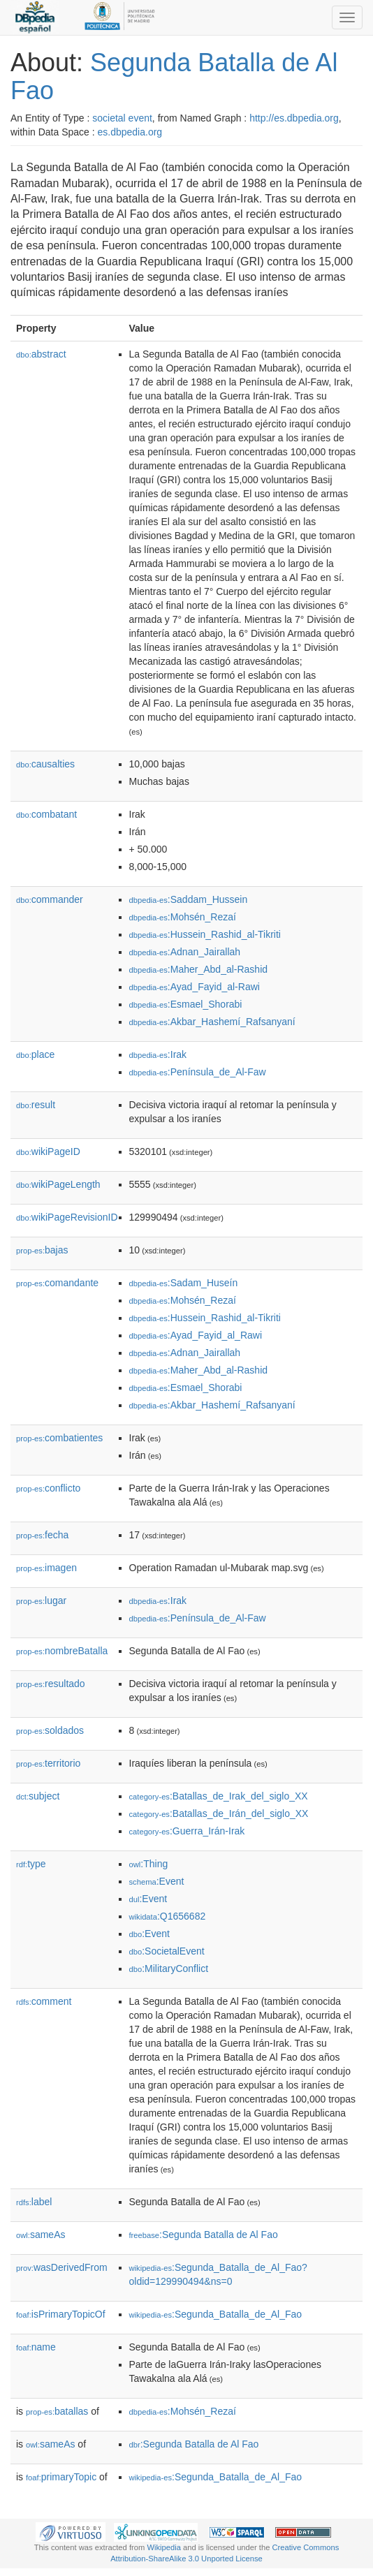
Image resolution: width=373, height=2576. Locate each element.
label (34, 2201)
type (31, 1863)
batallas (57, 2411)
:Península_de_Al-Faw (197, 1071)
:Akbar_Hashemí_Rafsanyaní (212, 1021)
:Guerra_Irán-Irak (187, 1831)
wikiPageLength (58, 1184)
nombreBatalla (62, 1650)
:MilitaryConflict (169, 1968)
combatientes (59, 1437)
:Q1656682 (167, 1916)
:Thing (148, 1863)
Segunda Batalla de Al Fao (173, 76)
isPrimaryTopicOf (60, 2314)
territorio (48, 1763)
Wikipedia (164, 2547)
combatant (46, 814)
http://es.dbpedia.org (294, 118)
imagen (46, 1567)
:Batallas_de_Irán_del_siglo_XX (219, 1813)
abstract (41, 354)
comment (43, 2001)
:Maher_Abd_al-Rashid (198, 969)
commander (49, 899)
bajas (42, 1250)
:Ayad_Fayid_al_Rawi (196, 1335)
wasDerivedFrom (62, 2267)
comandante (57, 1282)
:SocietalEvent (167, 1951)
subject (37, 1796)
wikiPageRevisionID (67, 1217)
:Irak (158, 1054)
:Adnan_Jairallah (185, 951)
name (36, 2347)
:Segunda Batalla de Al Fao (203, 2234)
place (35, 1054)
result (35, 1104)
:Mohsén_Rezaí (182, 916)
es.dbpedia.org (130, 132)
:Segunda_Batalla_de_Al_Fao (215, 2314)
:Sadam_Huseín (183, 1282)
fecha (42, 1534)
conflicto (48, 1488)
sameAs (40, 2234)
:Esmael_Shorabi (185, 1004)
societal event (122, 118)
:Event (156, 1881)
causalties (45, 764)
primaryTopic (61, 2476)
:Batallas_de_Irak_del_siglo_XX (218, 1796)
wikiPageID (48, 1151)
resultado (50, 1683)
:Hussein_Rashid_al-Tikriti (205, 934)
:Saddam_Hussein (188, 899)
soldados (50, 1730)
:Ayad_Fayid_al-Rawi (194, 986)
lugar (41, 1600)
